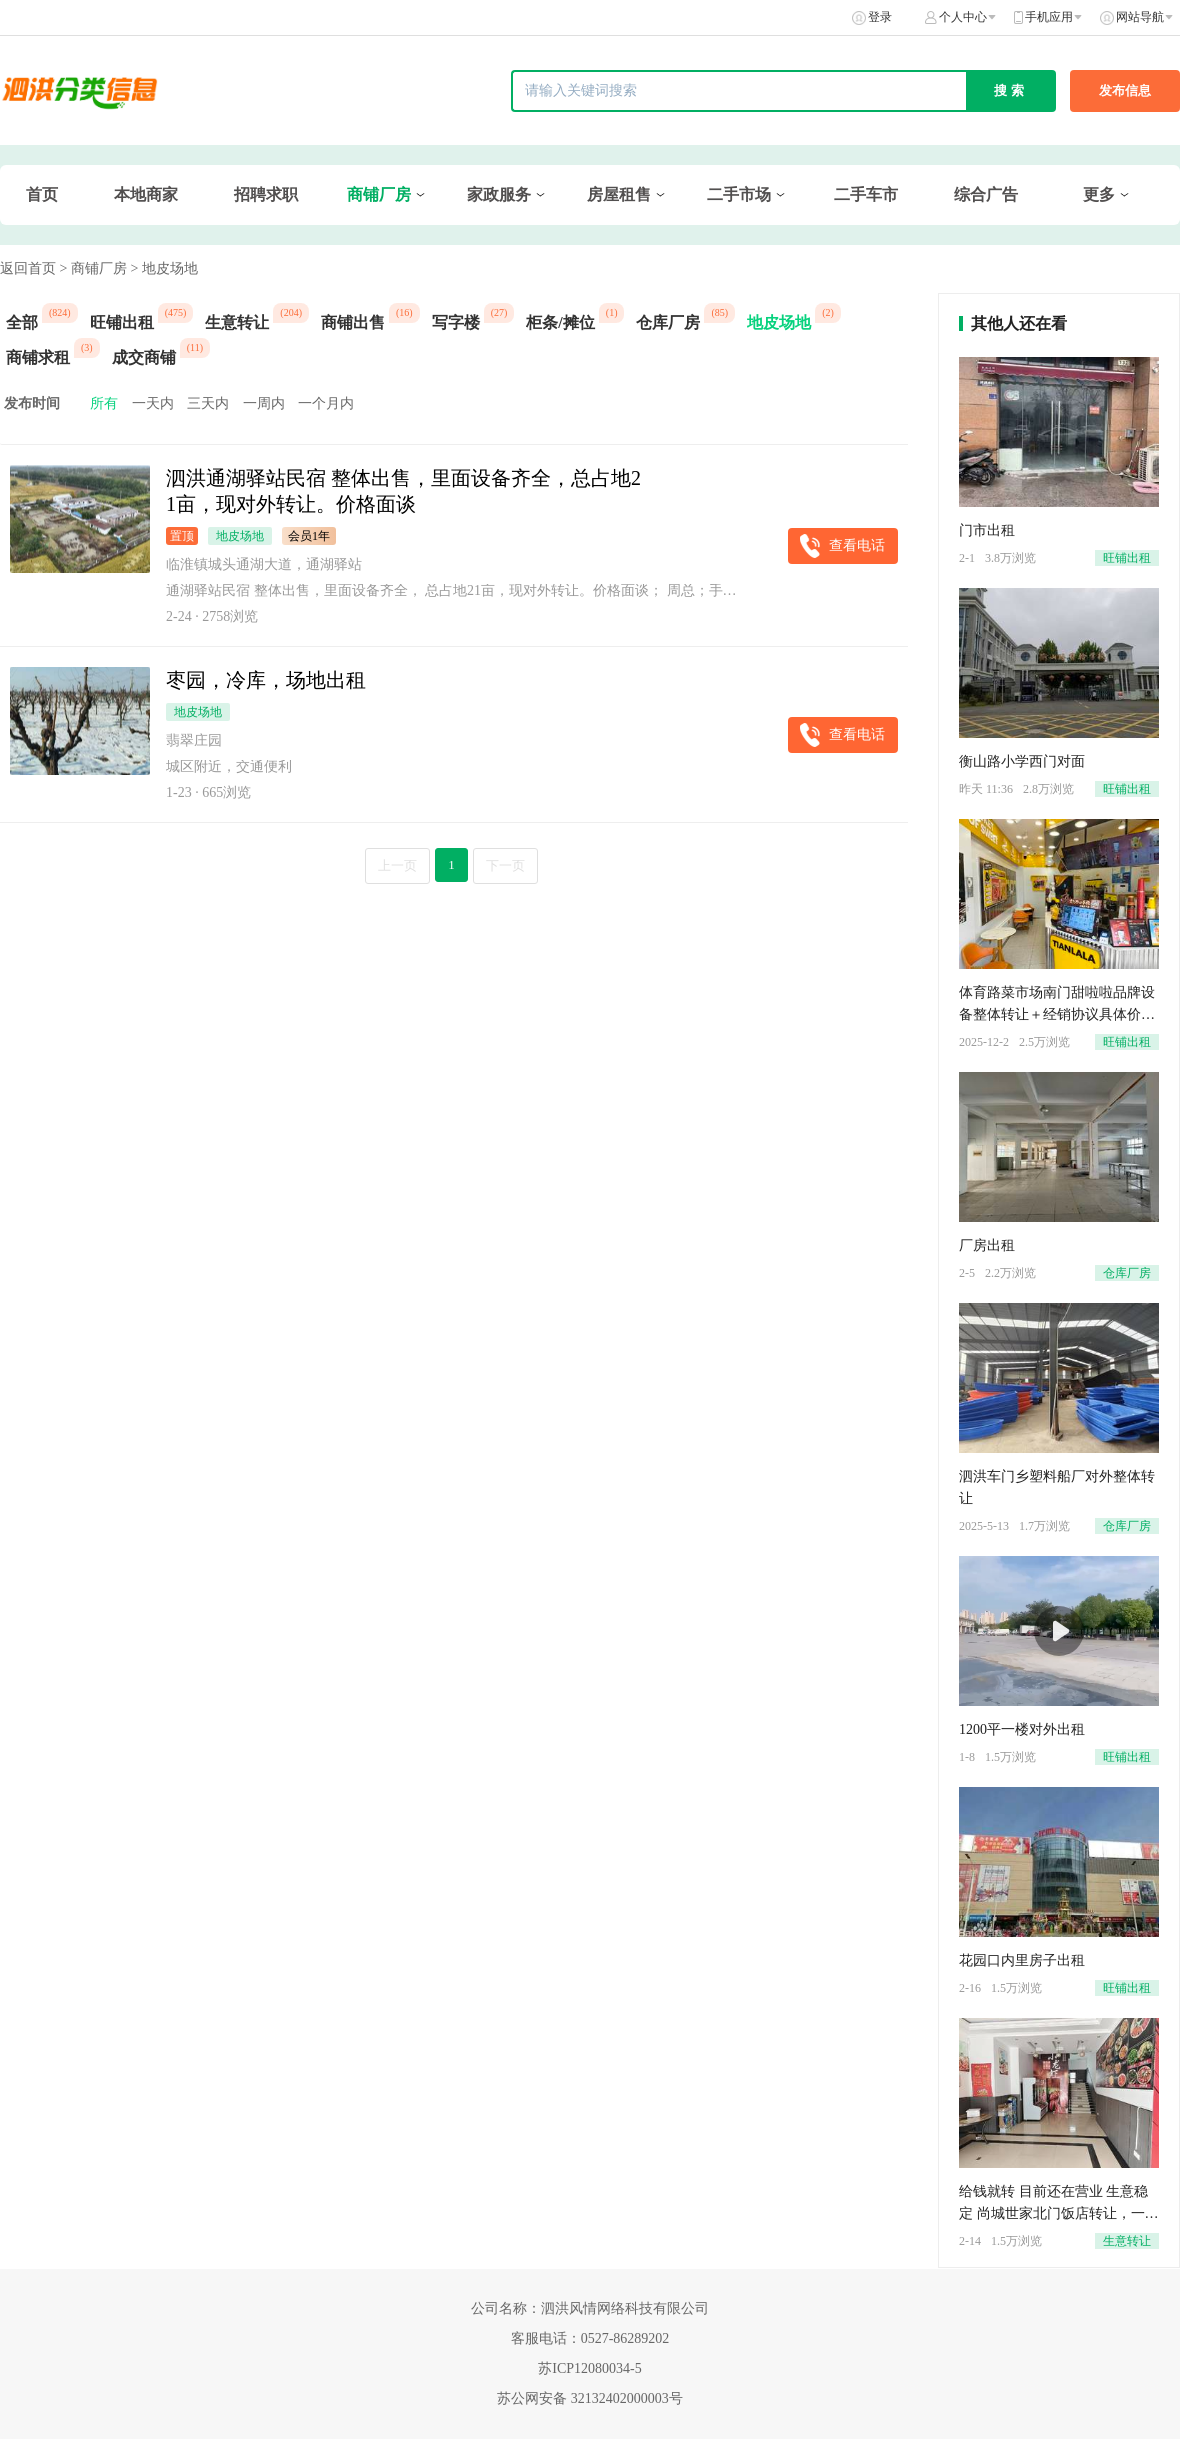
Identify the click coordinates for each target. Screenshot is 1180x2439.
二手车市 (866, 194)
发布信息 (1125, 90)
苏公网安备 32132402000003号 (590, 2398)
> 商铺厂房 (93, 268)
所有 (104, 403)
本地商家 (146, 194)
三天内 (208, 403)
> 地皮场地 (163, 268)
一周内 (264, 403)
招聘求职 (266, 194)
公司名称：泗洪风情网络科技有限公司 (590, 2308)
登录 (880, 17)
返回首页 (28, 268)
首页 (42, 194)
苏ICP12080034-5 (589, 2368)
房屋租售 (619, 194)
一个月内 (326, 403)
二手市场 (739, 194)
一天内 (153, 403)
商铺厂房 (379, 194)
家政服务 (499, 194)
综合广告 (986, 194)
